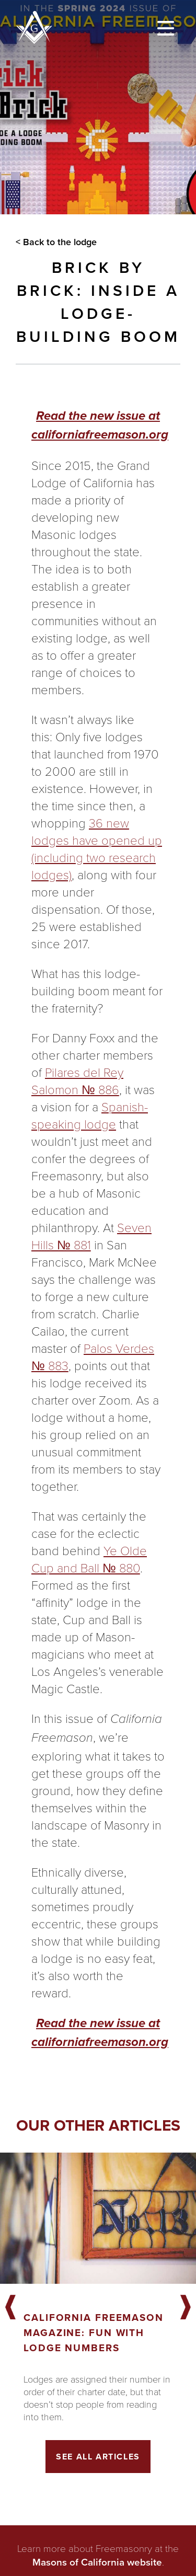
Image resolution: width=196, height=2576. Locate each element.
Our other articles (98, 2125)
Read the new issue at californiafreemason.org (99, 425)
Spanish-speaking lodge (89, 1115)
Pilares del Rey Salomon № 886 (77, 1080)
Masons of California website (97, 2562)
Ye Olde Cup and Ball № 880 (89, 1559)
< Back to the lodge (56, 242)
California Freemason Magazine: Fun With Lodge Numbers (94, 2332)
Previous (10, 2308)
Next (185, 2308)
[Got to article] (98, 2218)
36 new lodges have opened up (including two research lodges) (96, 848)
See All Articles (98, 2457)
